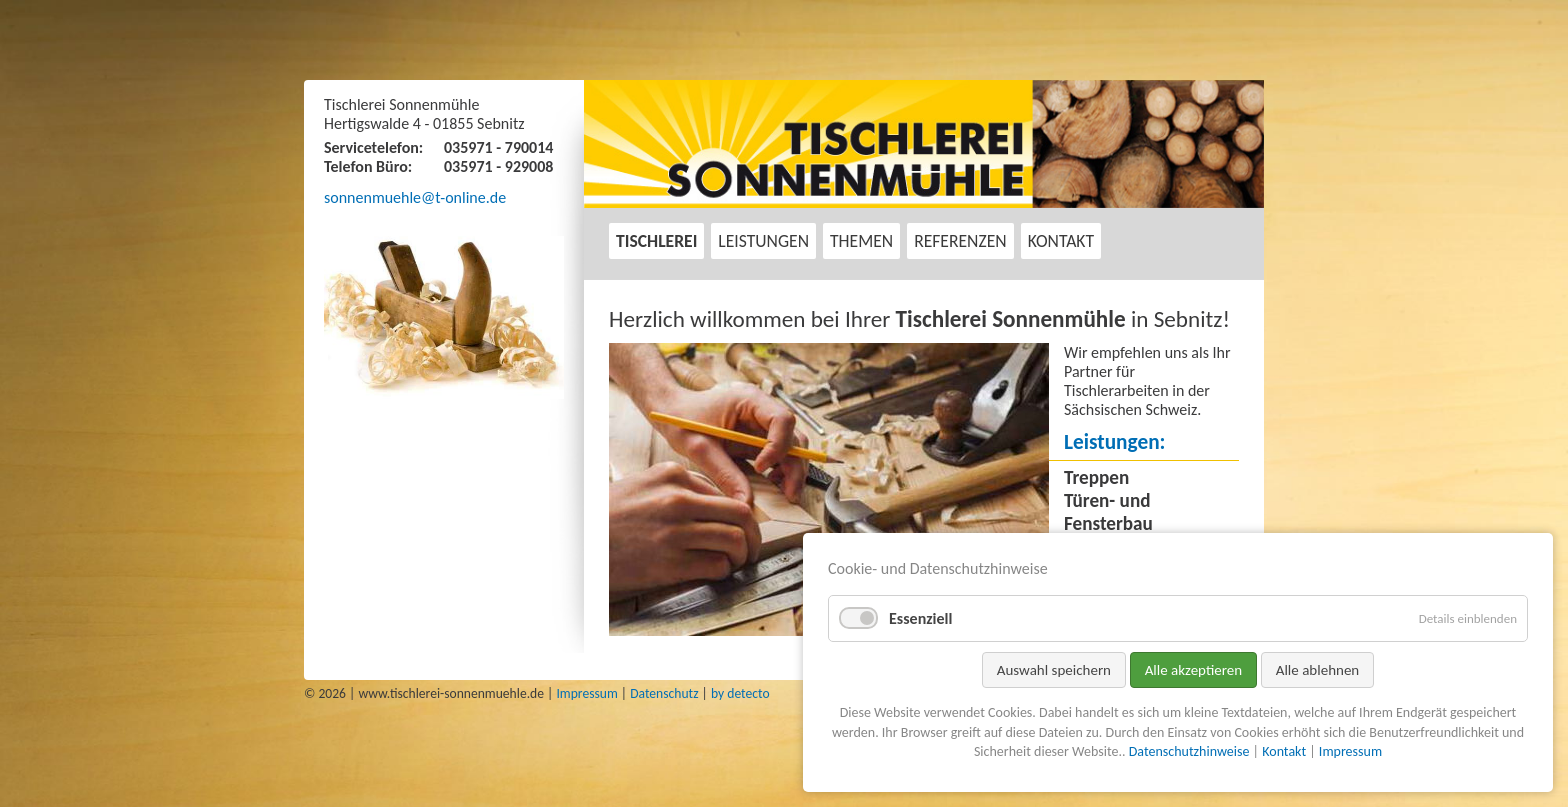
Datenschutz (664, 693)
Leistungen (763, 241)
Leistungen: (1115, 442)
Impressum (586, 693)
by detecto (740, 693)
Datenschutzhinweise (1189, 751)
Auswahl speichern (1054, 670)
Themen (861, 241)
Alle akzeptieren (1194, 670)
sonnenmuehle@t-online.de (415, 197)
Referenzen (960, 241)
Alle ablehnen (1318, 670)
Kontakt (1061, 241)
